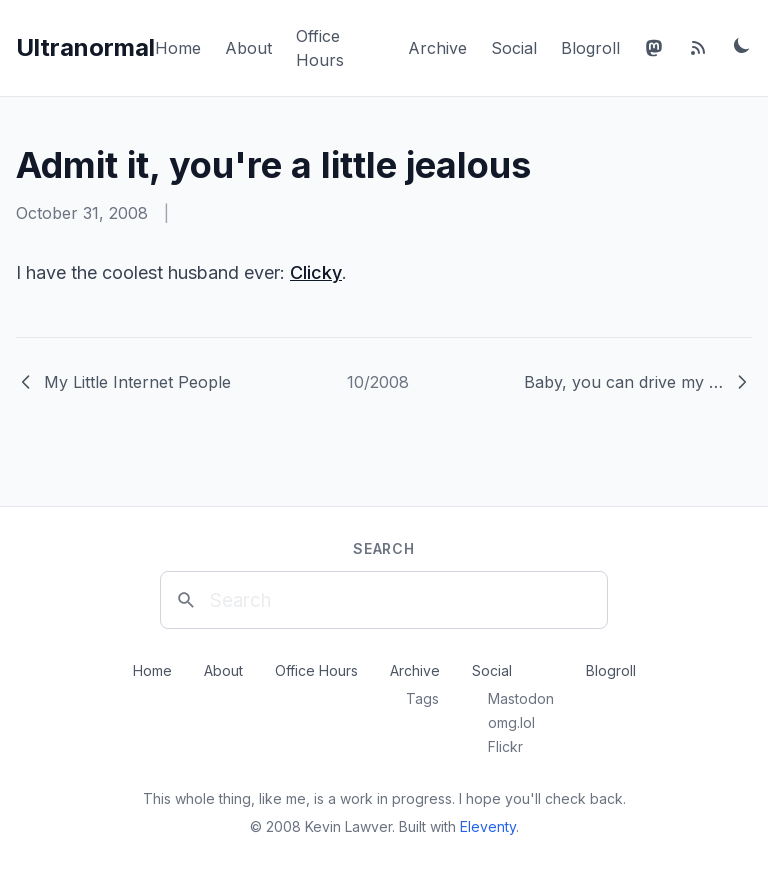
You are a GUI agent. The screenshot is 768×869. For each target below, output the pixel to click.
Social (514, 48)
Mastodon (521, 698)
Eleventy (488, 826)
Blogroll (590, 48)
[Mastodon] (654, 48)
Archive (437, 48)
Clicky (316, 272)
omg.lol (511, 722)
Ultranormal (85, 47)
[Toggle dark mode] (742, 45)
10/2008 (378, 382)
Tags (422, 698)
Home (178, 48)
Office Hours (316, 670)
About (248, 48)
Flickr (505, 746)
